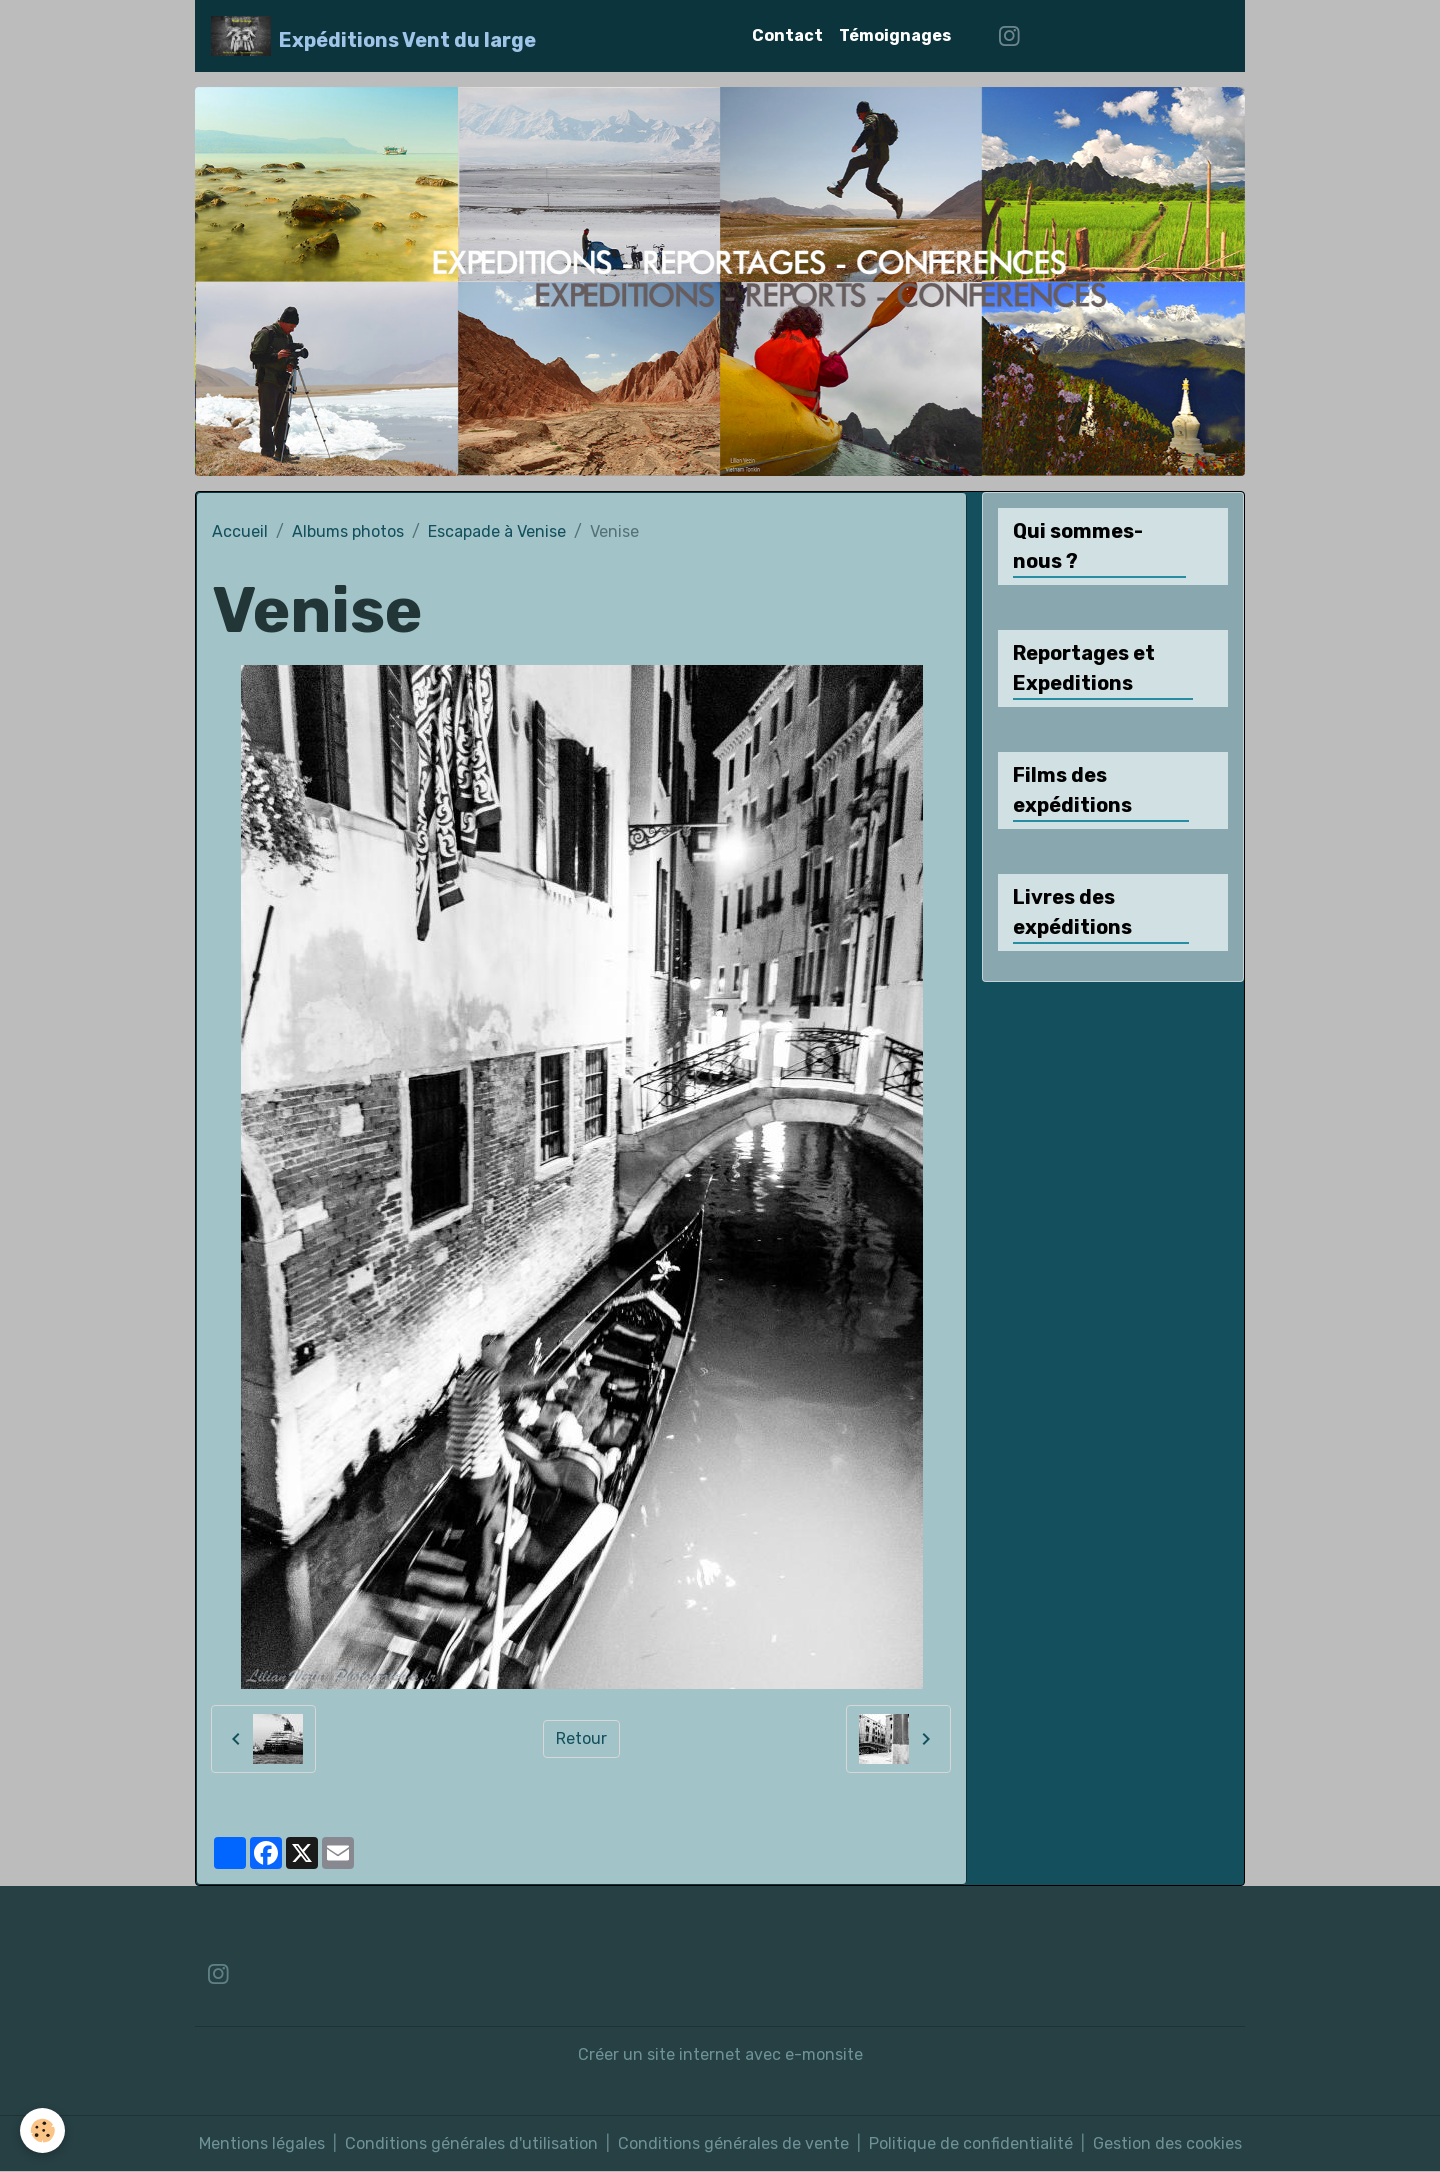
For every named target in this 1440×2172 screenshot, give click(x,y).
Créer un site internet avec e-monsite (720, 2054)
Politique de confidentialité (971, 2143)
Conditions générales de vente (733, 2143)
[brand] (373, 36)
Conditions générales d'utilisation (471, 2143)
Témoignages (895, 35)
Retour (581, 1738)
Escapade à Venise (497, 531)
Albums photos (348, 531)
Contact (787, 35)
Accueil (240, 531)
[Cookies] (42, 2130)
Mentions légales (262, 2143)
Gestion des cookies (1167, 2143)
